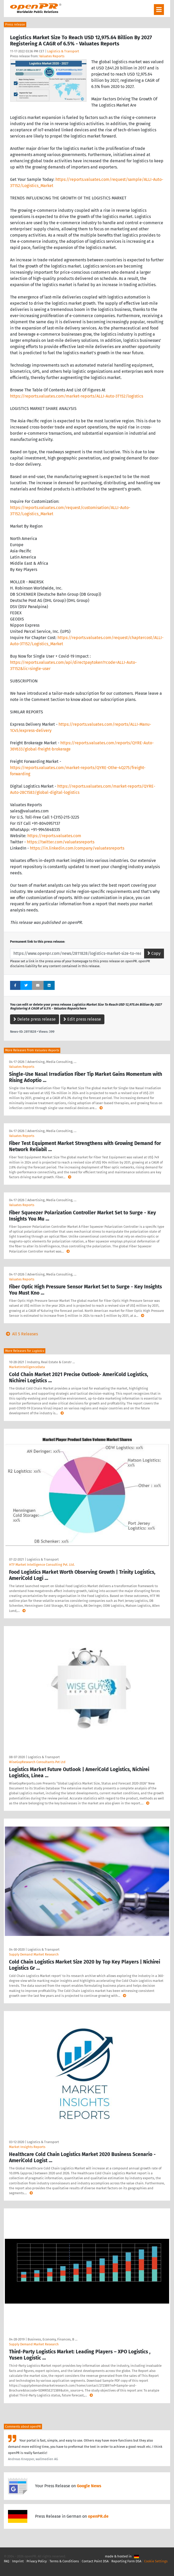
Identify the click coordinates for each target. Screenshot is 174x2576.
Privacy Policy (37, 2561)
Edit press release (82, 1019)
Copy (154, 953)
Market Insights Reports (27, 2147)
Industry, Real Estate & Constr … (51, 1362)
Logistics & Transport (63, 51)
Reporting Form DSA (126, 2561)
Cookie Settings (156, 2561)
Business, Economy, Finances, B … (52, 2339)
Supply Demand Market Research (34, 1954)
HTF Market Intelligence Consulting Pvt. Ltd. (42, 1564)
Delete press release (34, 1019)
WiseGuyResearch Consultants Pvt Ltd (37, 1762)
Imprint (18, 2561)
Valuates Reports (51, 56)
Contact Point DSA (95, 2561)
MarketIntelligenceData (27, 1367)
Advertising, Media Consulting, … (51, 1062)
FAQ (6, 2561)
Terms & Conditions (64, 2561)
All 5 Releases (21, 1333)
